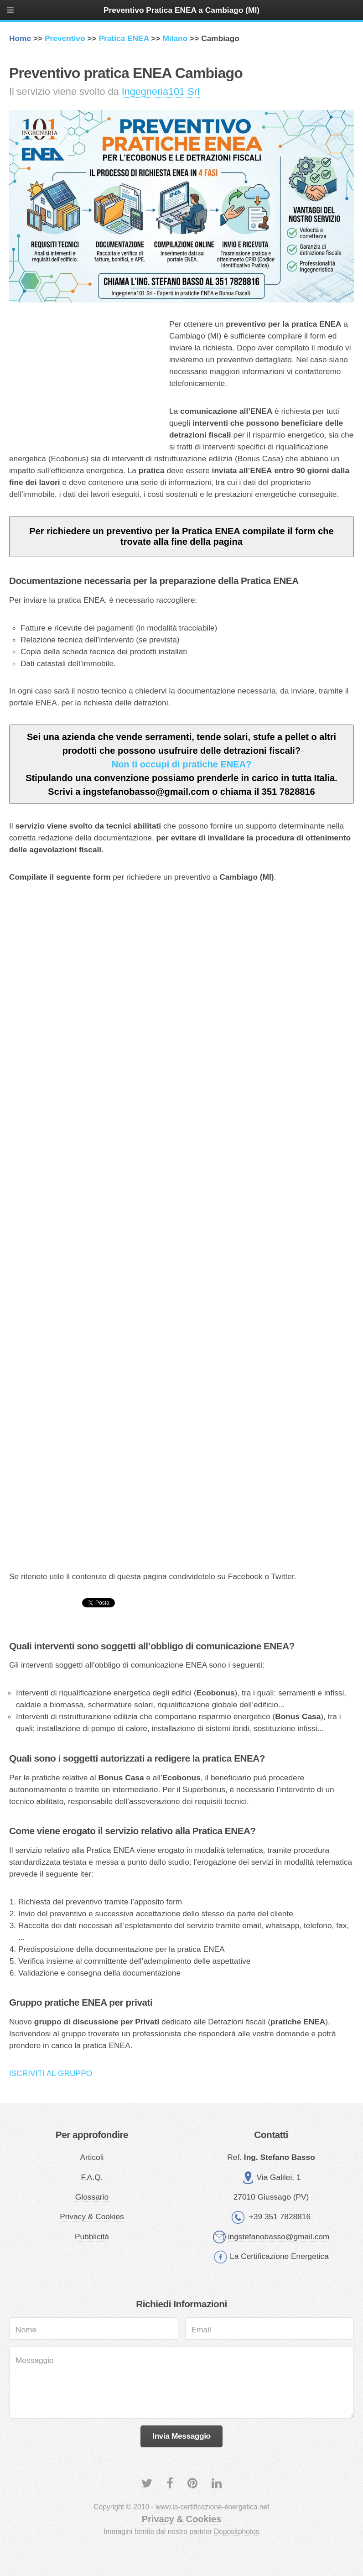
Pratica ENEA (124, 38)
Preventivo (65, 38)
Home (20, 38)
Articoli (92, 2157)
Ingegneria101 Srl (161, 91)
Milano (174, 38)
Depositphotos (236, 2531)
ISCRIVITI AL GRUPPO (50, 2073)
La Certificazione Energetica (279, 2256)
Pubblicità (92, 2236)
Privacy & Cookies (92, 2216)
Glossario (92, 2196)
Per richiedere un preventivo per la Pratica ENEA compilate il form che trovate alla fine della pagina (181, 536)
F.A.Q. (92, 2177)
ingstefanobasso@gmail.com (279, 2236)
